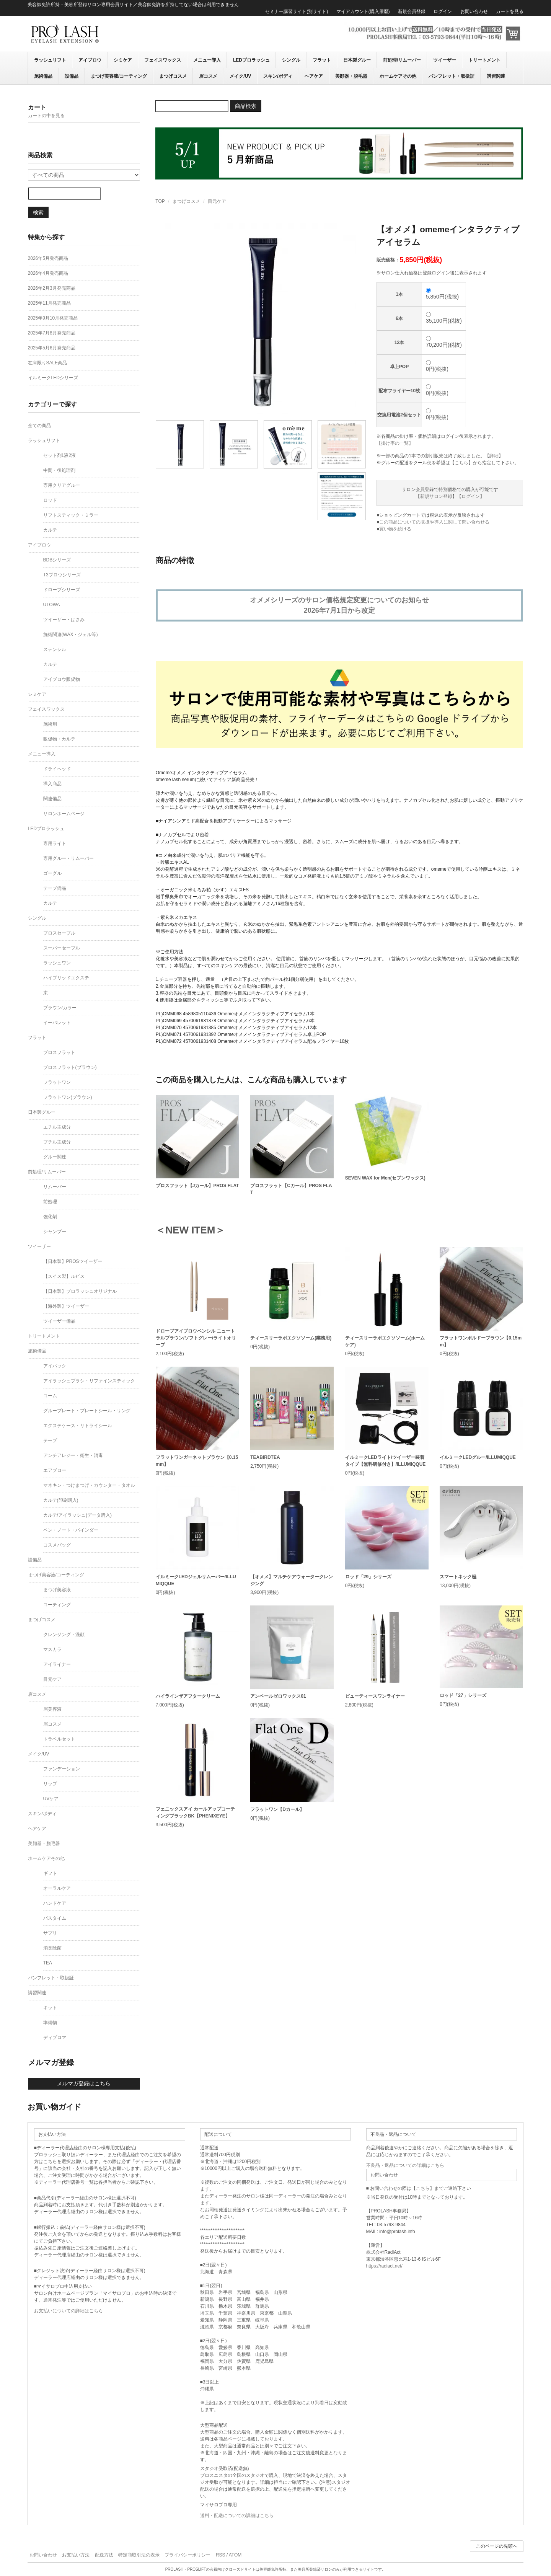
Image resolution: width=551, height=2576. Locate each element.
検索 (38, 212)
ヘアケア (314, 76)
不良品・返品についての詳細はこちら (405, 2165)
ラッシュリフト (50, 60)
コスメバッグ (57, 1545)
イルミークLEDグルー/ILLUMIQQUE (478, 1457)
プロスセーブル (59, 933)
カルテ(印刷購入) (60, 1500)
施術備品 (43, 76)
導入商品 (52, 783)
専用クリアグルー (61, 485)
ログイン (443, 11)
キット (50, 2007)
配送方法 (104, 2555)
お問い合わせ (474, 11)
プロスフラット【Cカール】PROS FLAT (291, 1189)
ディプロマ (54, 2037)
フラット (322, 60)
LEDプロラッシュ (251, 60)
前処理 (50, 1201)
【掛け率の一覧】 (395, 443)
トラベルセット (59, 1739)
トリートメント (484, 60)
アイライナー (57, 1664)
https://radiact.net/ (384, 2266)
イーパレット (57, 1022)
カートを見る (509, 11)
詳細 (494, 455)
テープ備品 (54, 888)
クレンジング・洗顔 (64, 1634)
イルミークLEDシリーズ (53, 377)
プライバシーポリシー (187, 2555)
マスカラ (52, 1649)
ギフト (50, 1873)
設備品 (71, 76)
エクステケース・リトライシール (77, 1425)
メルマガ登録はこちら (84, 2083)
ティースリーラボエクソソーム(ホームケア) (385, 1341)
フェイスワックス (162, 60)
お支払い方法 (76, 2555)
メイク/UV (240, 76)
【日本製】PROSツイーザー (72, 1261)
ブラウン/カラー (60, 1007)
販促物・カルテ (59, 739)
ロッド (50, 500)
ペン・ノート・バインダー (70, 1530)
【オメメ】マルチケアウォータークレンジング (291, 1580)
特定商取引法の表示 (139, 2555)
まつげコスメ (173, 76)
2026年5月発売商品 (48, 258)
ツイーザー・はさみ (64, 619)
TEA (47, 1963)
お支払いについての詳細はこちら (68, 2310)
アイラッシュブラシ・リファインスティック (89, 1380)
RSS (220, 2555)
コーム (50, 1395)
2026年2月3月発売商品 (51, 288)
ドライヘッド (57, 769)
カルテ (50, 530)
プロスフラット (59, 1052)
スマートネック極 (458, 1576)
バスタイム (54, 1918)
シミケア (123, 60)
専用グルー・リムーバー (68, 858)
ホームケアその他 (398, 76)
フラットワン (57, 1082)
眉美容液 (52, 1709)
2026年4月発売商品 (48, 273)
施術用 (50, 724)
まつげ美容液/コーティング (119, 76)
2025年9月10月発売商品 (53, 318)
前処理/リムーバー (402, 60)
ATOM (235, 2555)
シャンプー (54, 1231)
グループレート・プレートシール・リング (86, 1410)
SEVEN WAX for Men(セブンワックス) (385, 1178)
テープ (50, 1440)
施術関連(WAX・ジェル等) (70, 634)
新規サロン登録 (436, 496)
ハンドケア (54, 1903)
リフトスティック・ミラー (70, 515)
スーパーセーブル (61, 948)
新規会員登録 (411, 11)
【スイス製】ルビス (64, 1276)
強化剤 (50, 1216)
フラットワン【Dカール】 (277, 1809)
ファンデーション (61, 1769)
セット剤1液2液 (59, 455)
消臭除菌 (52, 1948)
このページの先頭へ (496, 2546)
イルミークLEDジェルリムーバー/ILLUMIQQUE (196, 1580)
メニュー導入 (207, 60)
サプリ (50, 1933)
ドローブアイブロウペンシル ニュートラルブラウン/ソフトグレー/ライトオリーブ (196, 1338)
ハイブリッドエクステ (66, 977)
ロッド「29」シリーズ (368, 1576)
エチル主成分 (57, 1127)
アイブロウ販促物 (61, 679)
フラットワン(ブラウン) (67, 1097)
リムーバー (54, 1186)
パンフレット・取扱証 (451, 76)
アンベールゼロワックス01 (278, 1696)
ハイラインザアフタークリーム (188, 1696)
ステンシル (54, 649)
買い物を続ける (395, 529)
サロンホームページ (64, 813)
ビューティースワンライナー (375, 1696)
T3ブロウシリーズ (62, 575)
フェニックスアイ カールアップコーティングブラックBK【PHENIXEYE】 (195, 1812)
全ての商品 (39, 425)
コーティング (57, 1604)
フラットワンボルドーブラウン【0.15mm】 (481, 1341)
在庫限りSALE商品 (47, 362)
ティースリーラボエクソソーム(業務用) (290, 1338)
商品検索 (245, 106)
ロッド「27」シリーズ (463, 1695)
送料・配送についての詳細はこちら (237, 2515)
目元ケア (217, 201)
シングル (291, 60)
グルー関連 (54, 1157)
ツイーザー (444, 60)
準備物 (50, 2022)
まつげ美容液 (57, 1589)
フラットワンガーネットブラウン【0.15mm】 (197, 1461)
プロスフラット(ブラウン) (70, 1067)
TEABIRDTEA (265, 1457)
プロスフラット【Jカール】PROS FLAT (197, 1185)
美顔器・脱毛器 (351, 76)
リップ (50, 1783)
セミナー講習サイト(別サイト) (296, 11)
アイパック (54, 1366)
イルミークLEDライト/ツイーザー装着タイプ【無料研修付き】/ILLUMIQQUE (385, 1461)
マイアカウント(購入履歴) (363, 11)
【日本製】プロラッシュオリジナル (80, 1291)
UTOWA (51, 604)
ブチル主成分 (57, 1142)
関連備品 (52, 798)
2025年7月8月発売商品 (51, 333)
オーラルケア (57, 1888)
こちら (461, 462)
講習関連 (496, 76)
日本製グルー (357, 60)
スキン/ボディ (277, 76)
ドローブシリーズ (61, 589)
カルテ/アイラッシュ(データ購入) (77, 1515)
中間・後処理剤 (59, 470)
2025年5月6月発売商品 (51, 348)
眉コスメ (208, 76)
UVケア (51, 1798)
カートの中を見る (46, 115)
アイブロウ (89, 60)
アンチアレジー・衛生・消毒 (73, 1455)
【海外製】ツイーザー (66, 1306)
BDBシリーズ (57, 560)
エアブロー (54, 1470)
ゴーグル (52, 873)
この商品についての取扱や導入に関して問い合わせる (434, 522)
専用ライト (54, 843)
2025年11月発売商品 (49, 303)
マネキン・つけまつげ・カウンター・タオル (89, 1485)
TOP (160, 201)
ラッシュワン (57, 963)
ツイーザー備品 (59, 1321)
